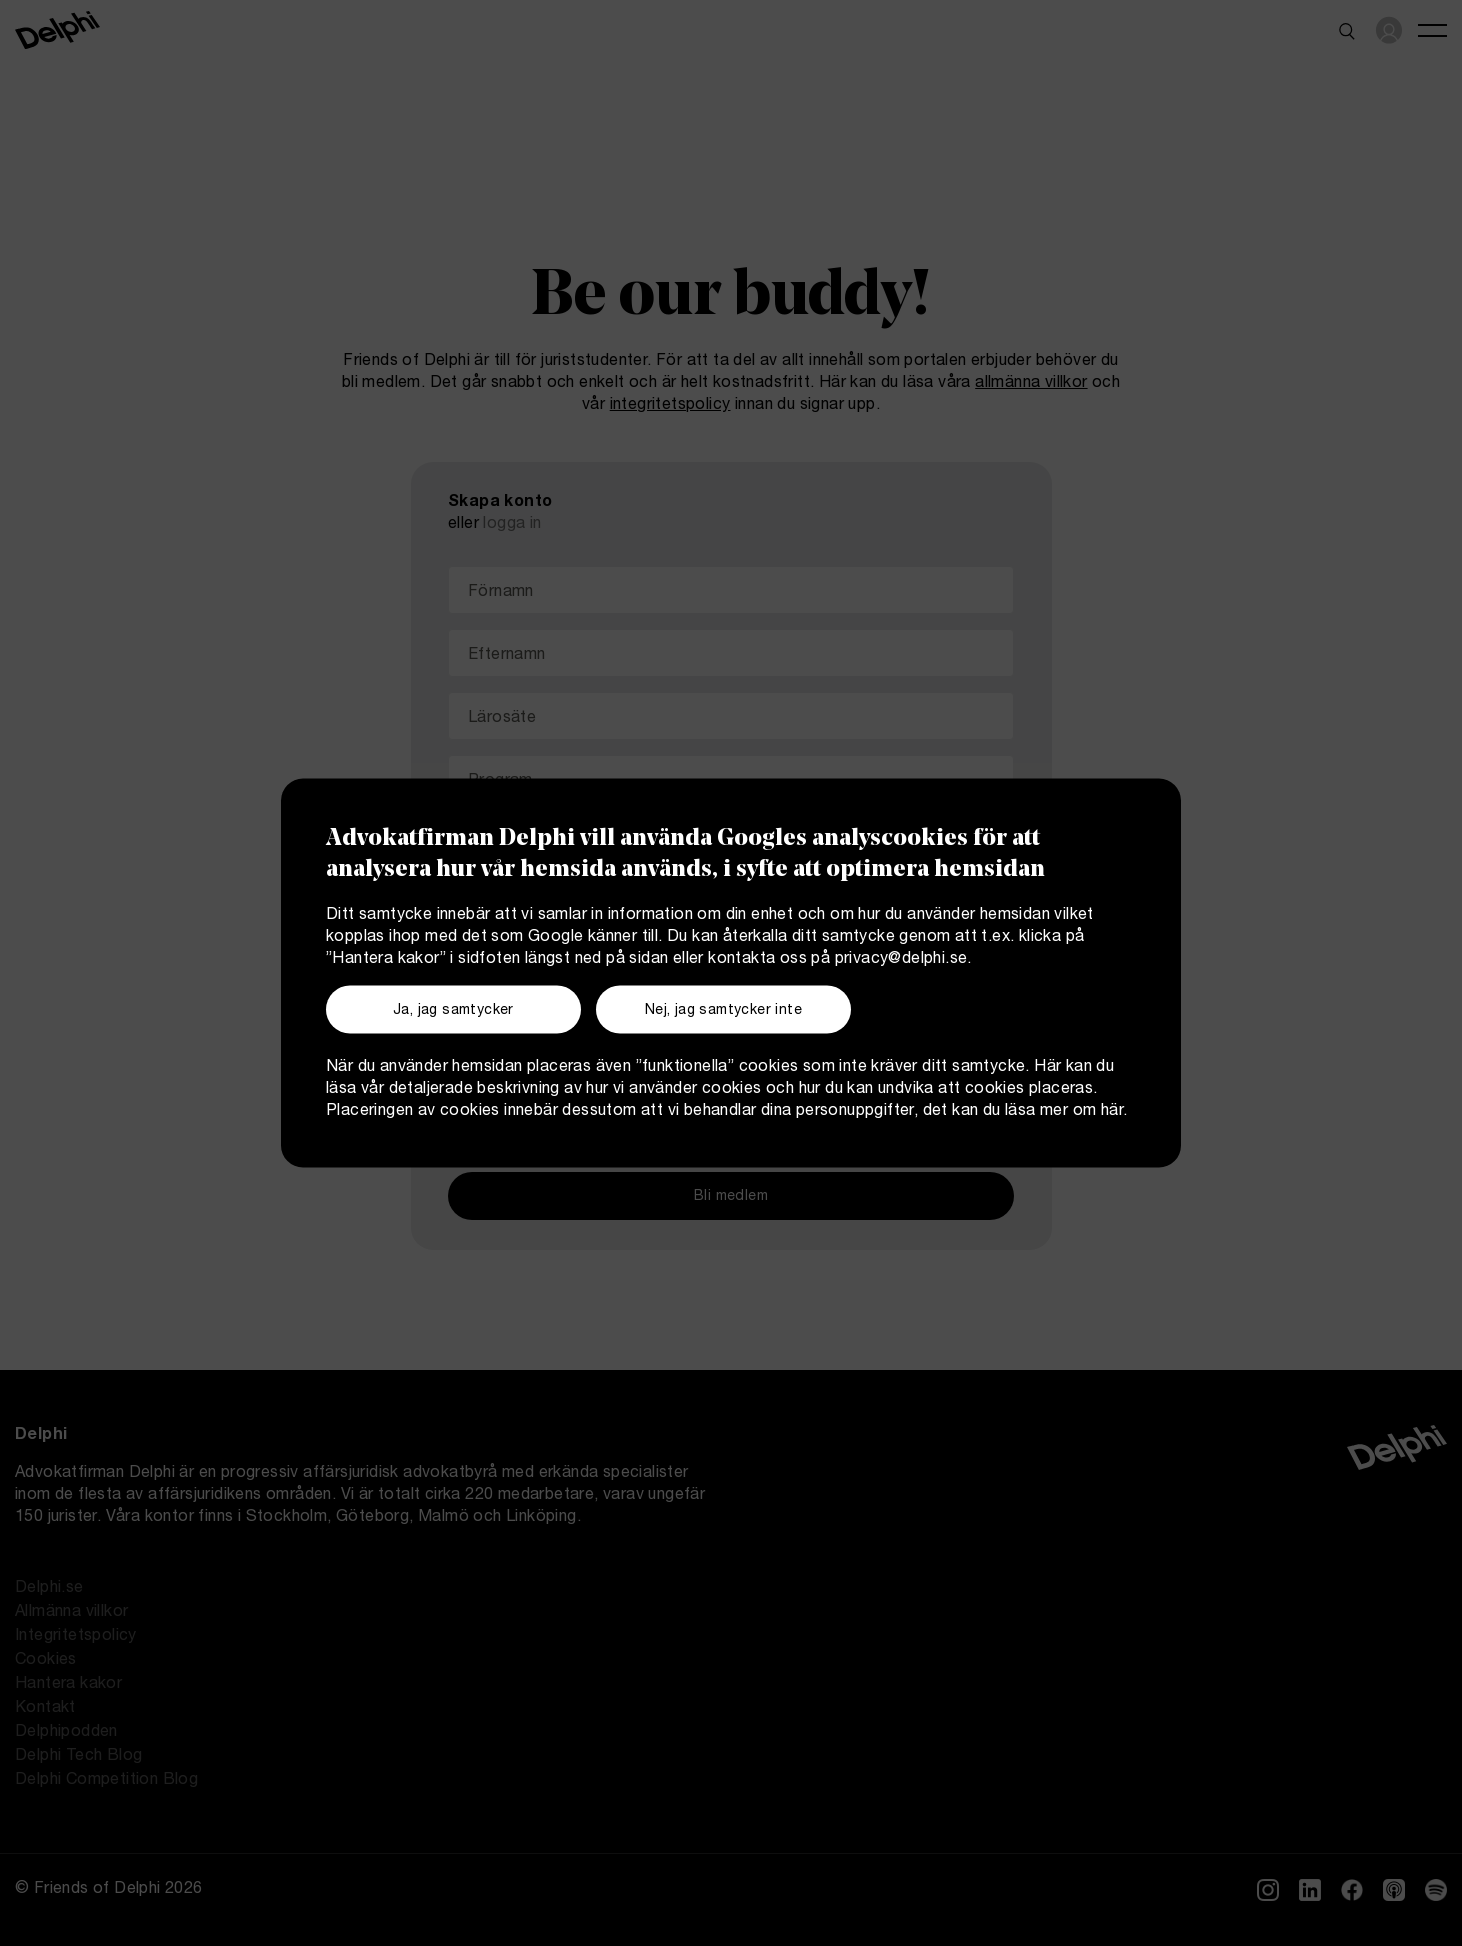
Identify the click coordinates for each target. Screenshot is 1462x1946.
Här (1047, 1067)
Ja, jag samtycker (453, 1011)
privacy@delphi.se (901, 960)
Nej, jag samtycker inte (723, 1011)
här (1112, 1111)
